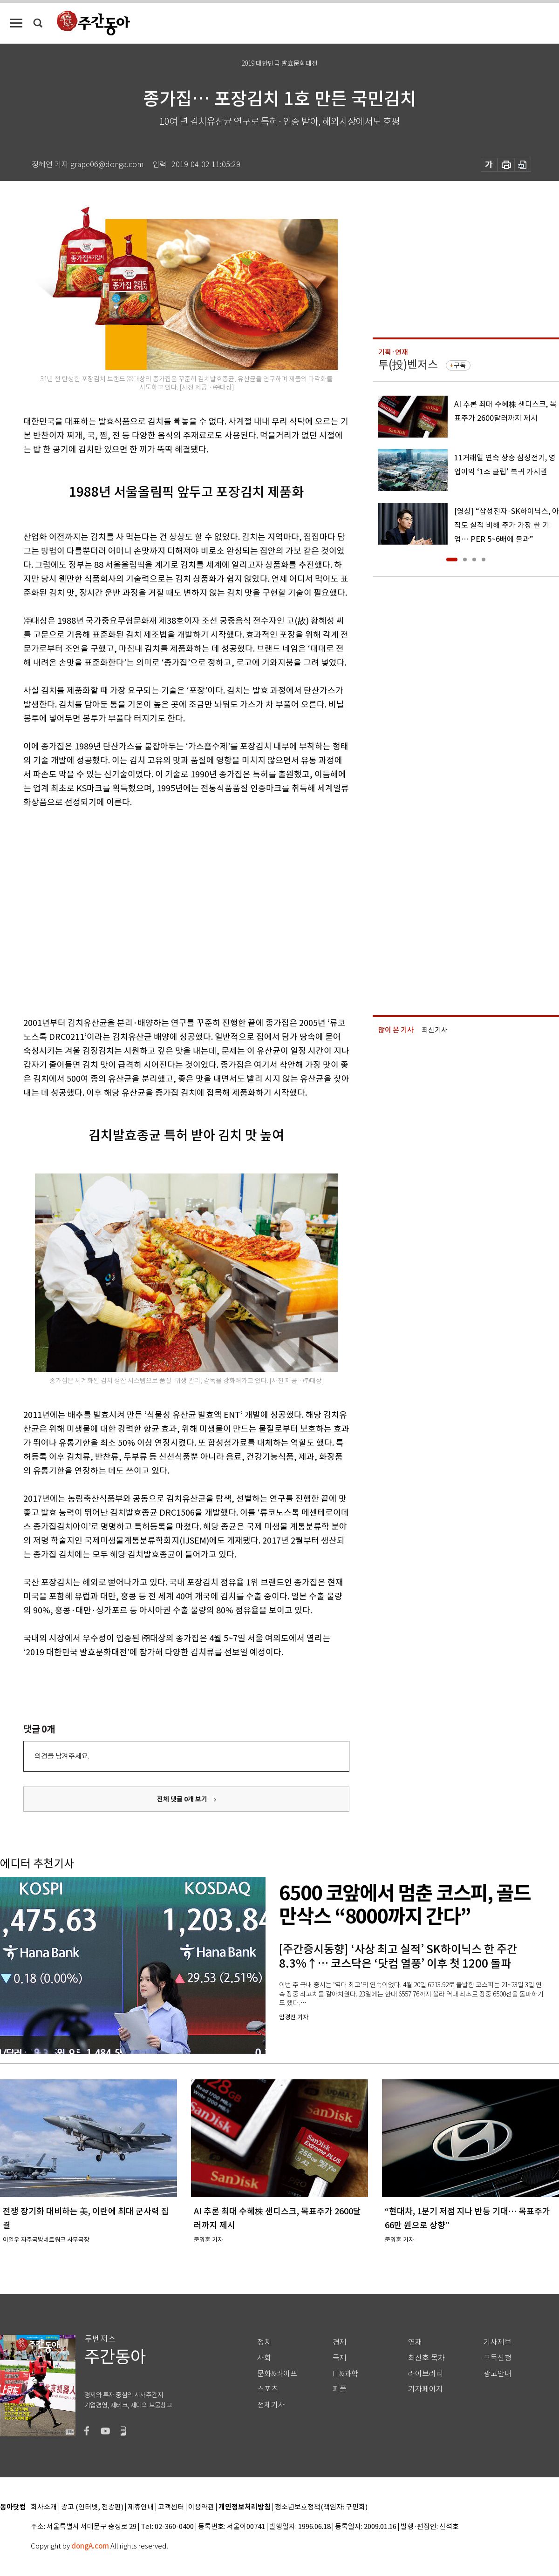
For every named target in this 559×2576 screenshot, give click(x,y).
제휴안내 (141, 2507)
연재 (415, 2342)
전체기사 (271, 2405)
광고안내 (497, 2373)
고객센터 (171, 2507)
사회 (264, 2357)
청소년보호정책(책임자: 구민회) (321, 2507)
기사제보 (497, 2342)
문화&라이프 (277, 2373)
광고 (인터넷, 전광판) (92, 2507)
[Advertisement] (87, 910)
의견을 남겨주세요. (61, 1756)
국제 (340, 2357)
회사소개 (44, 2507)
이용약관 (201, 2507)
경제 (340, 2342)
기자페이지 (425, 2389)
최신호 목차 (426, 2357)
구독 (460, 365)
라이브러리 (425, 2373)
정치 (264, 2342)
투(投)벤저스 (408, 364)
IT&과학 (345, 2373)
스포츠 (267, 2389)
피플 (340, 2389)
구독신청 (497, 2357)
